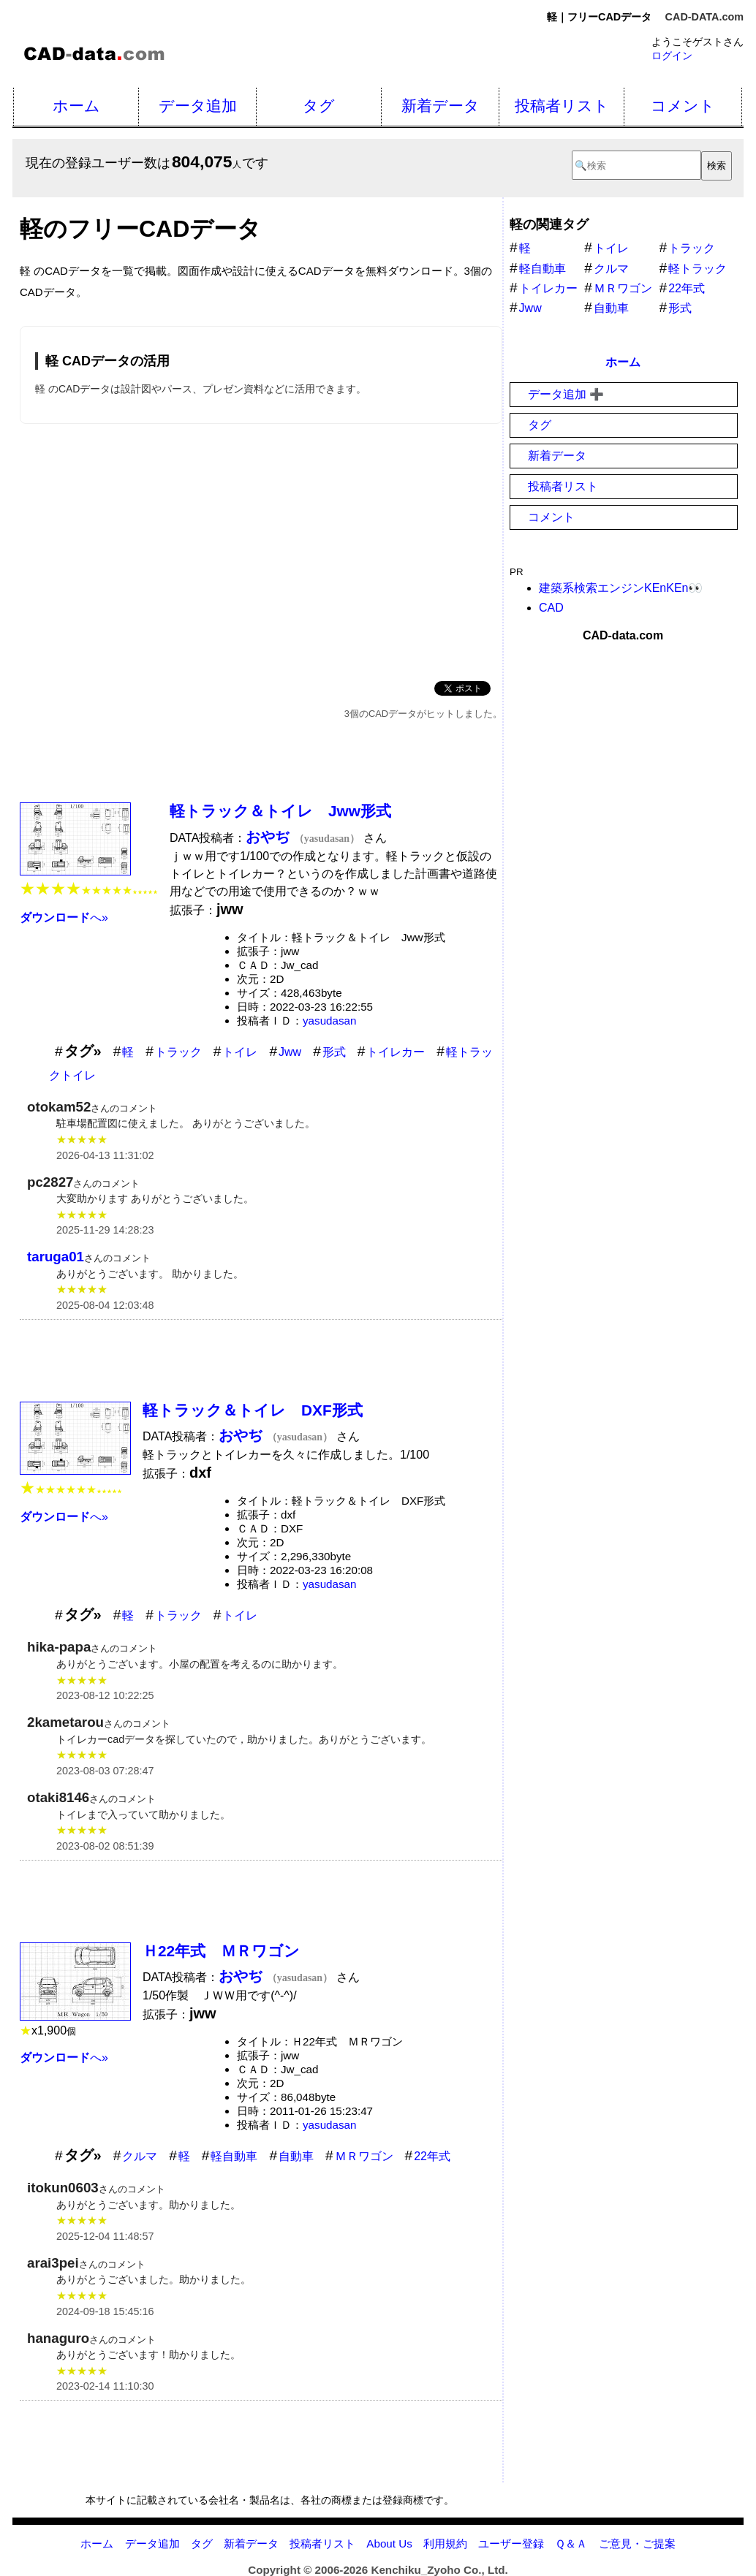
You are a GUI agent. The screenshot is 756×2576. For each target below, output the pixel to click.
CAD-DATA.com (704, 17)
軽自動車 (234, 2156)
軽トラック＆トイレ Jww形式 (280, 810)
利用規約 (445, 2543)
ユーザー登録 (511, 2543)
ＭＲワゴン (364, 2156)
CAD (551, 607)
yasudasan (329, 1020)
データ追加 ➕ (566, 394)
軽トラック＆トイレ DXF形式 (253, 1410)
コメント (683, 105)
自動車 (296, 2156)
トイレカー (395, 1052)
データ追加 (198, 105)
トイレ (239, 1052)
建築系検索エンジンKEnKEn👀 (621, 588)
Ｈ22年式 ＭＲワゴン (221, 1950)
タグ (319, 105)
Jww (290, 1052)
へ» (64, 917)
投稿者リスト (562, 105)
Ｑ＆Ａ (571, 2543)
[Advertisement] (261, 549)
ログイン (671, 55)
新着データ (440, 105)
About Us (389, 2543)
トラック (178, 1052)
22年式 (432, 2156)
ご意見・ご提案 (637, 2543)
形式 (334, 1052)
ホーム (76, 105)
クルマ (139, 2156)
